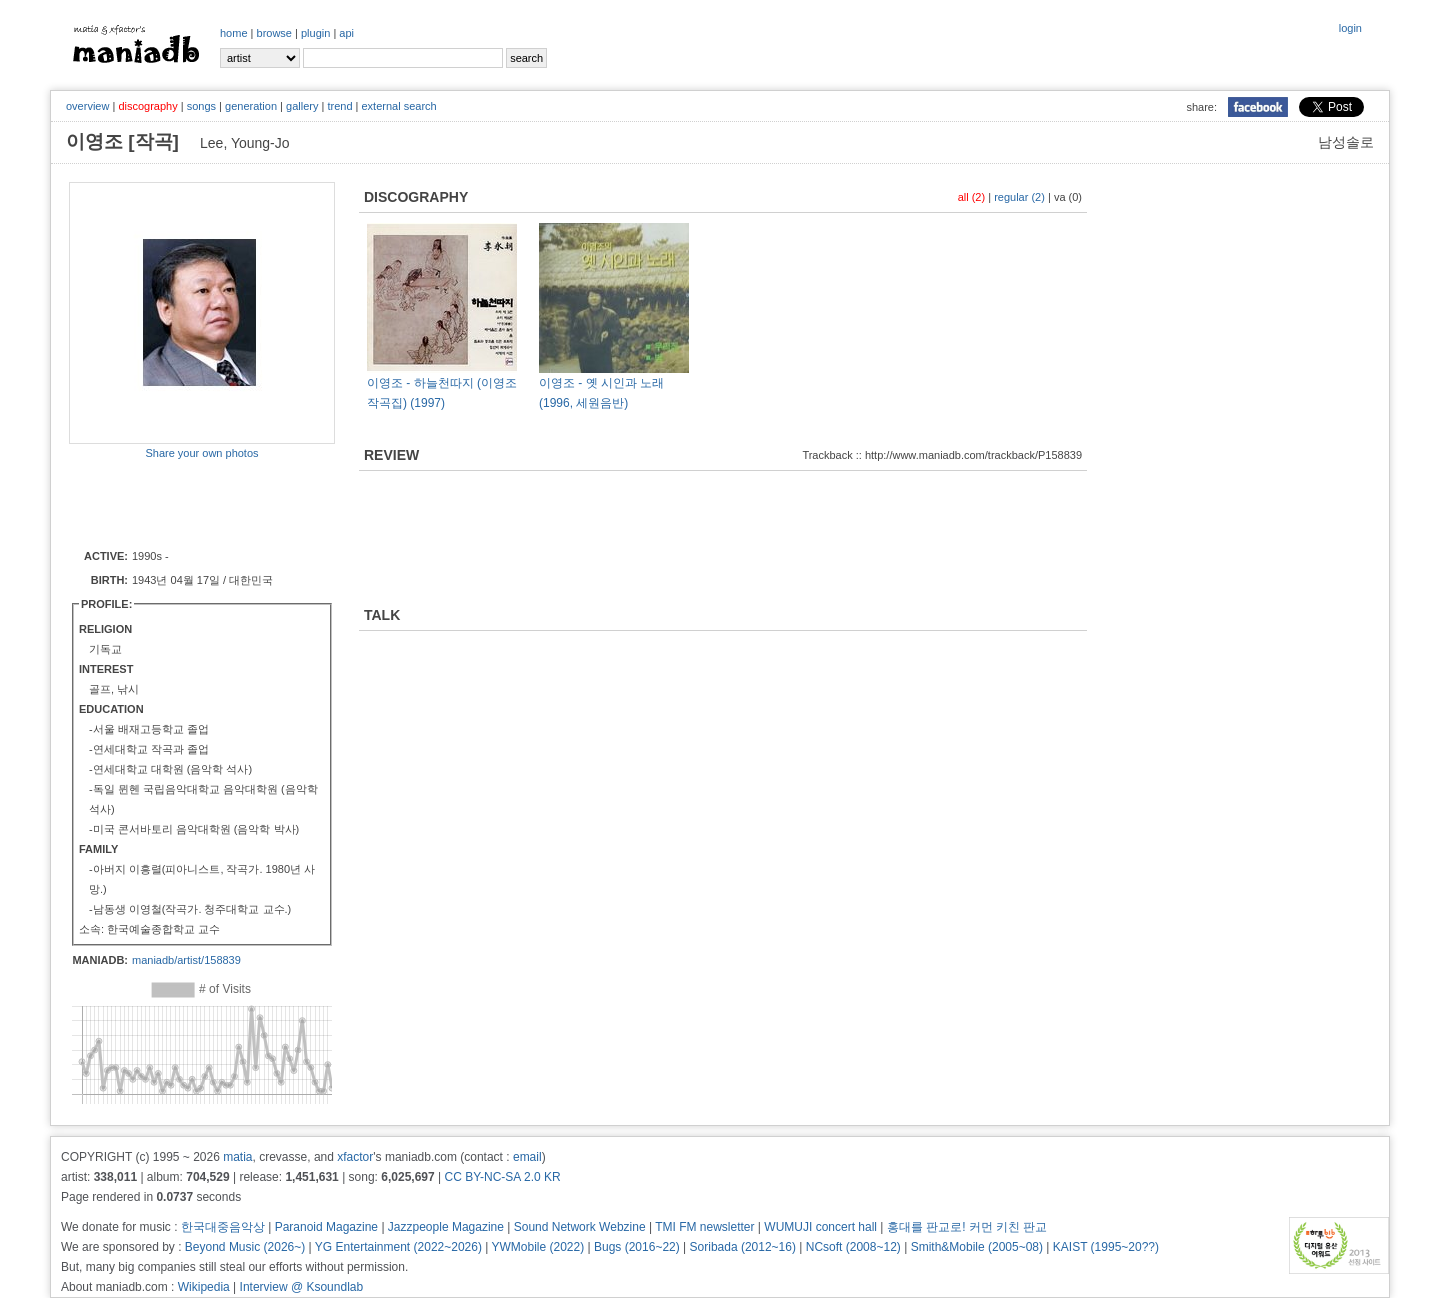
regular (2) (1019, 197)
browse (274, 33)
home (234, 33)
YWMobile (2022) (538, 1247)
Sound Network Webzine (580, 1227)
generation (251, 106)
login (1350, 28)
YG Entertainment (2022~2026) (398, 1247)
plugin (315, 33)
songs (201, 106)
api (346, 33)
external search (398, 106)
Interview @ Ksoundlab (302, 1287)
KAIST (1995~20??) (1106, 1247)
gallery (302, 106)
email (527, 1157)
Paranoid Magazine (326, 1227)
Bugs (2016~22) (637, 1247)
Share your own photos (201, 453)
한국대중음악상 (223, 1227)
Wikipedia (204, 1287)
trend (339, 106)
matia (237, 1157)
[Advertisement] (186, 503)
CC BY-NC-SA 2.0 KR (502, 1177)
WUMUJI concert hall (820, 1227)
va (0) (1068, 197)
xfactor (355, 1157)
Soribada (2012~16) (743, 1247)
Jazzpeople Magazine (446, 1227)
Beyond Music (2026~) (245, 1247)
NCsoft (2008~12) (853, 1247)
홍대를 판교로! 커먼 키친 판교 (967, 1227)
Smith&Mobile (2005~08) (977, 1247)
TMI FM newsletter (704, 1227)
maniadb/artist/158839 (186, 960)
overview (87, 106)
